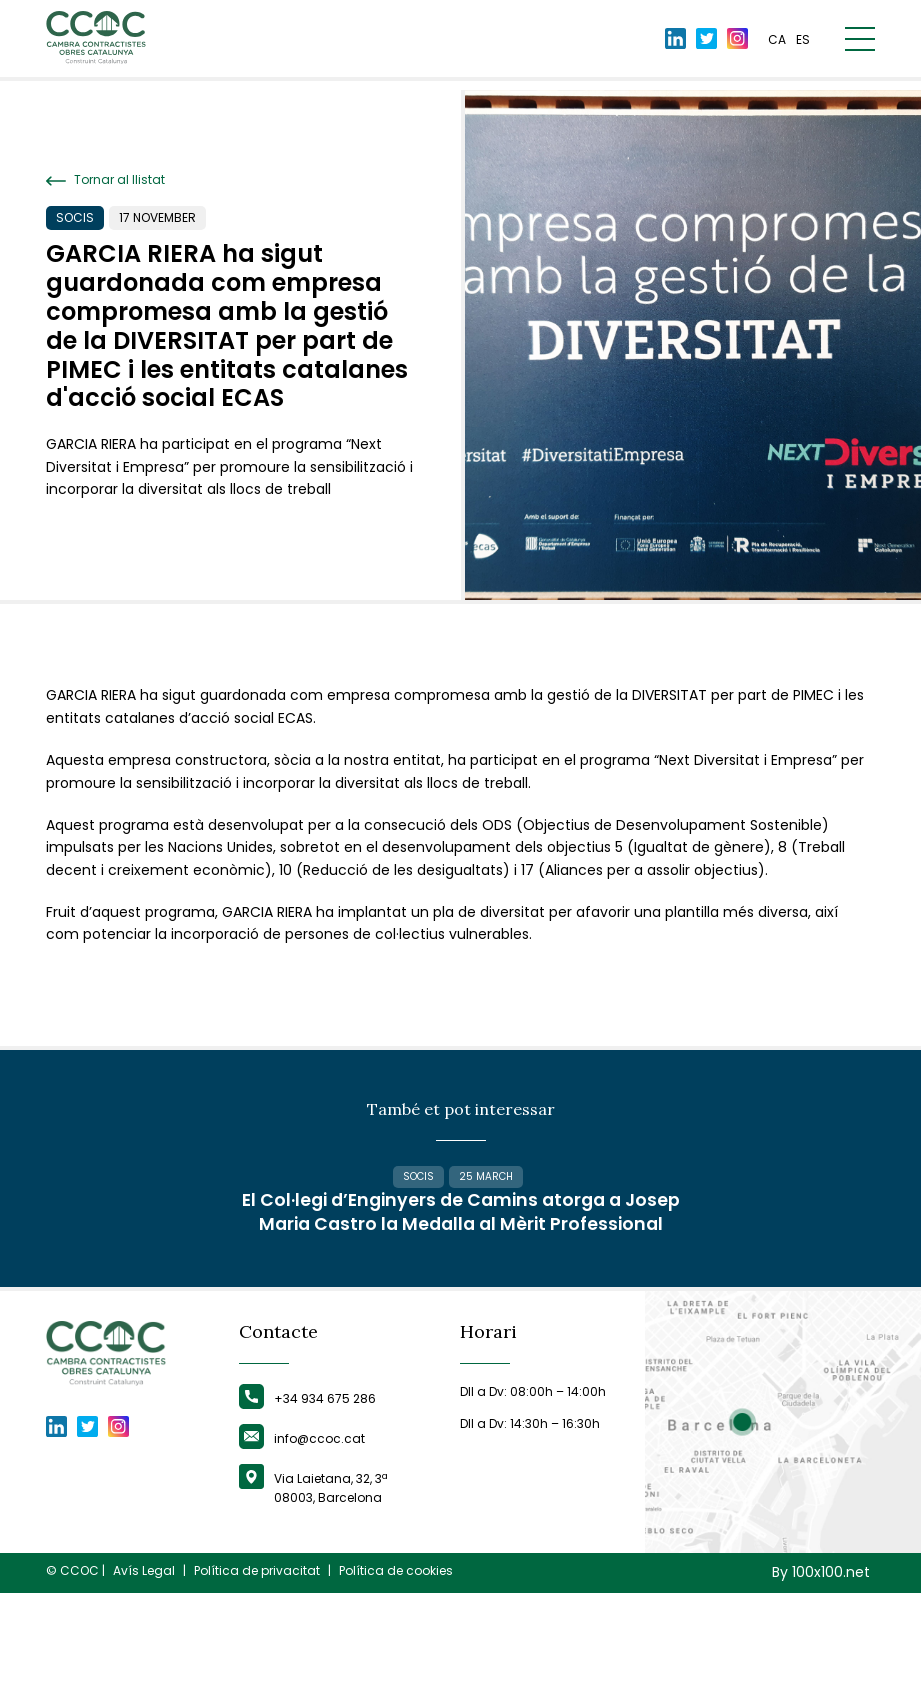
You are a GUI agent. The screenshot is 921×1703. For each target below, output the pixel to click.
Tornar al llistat (105, 180)
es (803, 42)
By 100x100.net (821, 1683)
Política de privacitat (257, 1682)
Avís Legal (144, 1682)
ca (777, 42)
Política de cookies (396, 1682)
